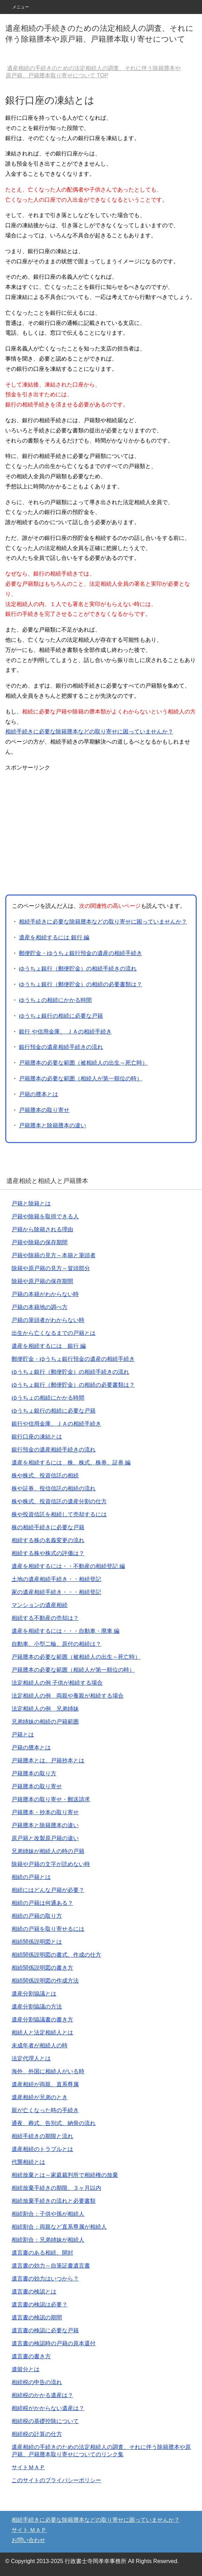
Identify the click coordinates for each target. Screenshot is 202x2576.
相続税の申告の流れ (37, 2382)
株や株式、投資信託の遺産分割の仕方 (59, 1501)
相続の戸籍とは (31, 1877)
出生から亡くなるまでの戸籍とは (54, 1333)
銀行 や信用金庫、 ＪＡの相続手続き (65, 1032)
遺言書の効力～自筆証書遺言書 (51, 2266)
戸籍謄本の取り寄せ (44, 1110)
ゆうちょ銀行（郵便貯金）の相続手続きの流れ (78, 969)
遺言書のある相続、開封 (42, 2253)
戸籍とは (23, 1735)
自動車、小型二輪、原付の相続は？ (56, 1644)
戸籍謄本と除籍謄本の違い (52, 1125)
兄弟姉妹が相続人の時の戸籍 (48, 1851)
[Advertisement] (64, 832)
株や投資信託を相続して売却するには (59, 1514)
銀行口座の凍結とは (37, 1437)
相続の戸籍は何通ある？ (42, 1903)
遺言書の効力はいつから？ (45, 2279)
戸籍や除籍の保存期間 (40, 1242)
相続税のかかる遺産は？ (42, 2395)
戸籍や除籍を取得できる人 (45, 1216)
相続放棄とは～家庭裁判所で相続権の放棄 (65, 2175)
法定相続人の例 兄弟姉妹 (45, 1709)
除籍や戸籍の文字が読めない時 (51, 1864)
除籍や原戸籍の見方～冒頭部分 (51, 1268)
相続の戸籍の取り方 (37, 1916)
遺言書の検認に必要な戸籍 (45, 2330)
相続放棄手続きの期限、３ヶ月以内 (56, 2188)
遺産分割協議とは (34, 1994)
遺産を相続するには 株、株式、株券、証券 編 (71, 1462)
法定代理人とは (31, 2058)
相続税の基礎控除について (45, 2421)
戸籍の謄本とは (38, 1094)
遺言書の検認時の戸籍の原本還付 (54, 2343)
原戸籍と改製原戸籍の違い (45, 1838)
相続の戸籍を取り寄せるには (48, 1929)
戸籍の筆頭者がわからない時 (48, 1320)
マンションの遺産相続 (40, 1605)
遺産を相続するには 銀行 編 (54, 937)
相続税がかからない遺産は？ (48, 2408)
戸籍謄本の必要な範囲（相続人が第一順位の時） (80, 1078)
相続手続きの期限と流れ (42, 2136)
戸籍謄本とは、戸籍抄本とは (48, 1760)
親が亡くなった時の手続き (45, 2110)
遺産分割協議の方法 (37, 2007)
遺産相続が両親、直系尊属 (45, 2084)
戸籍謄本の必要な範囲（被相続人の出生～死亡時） (83, 1063)
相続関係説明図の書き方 (42, 1968)
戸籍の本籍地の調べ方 (40, 1307)
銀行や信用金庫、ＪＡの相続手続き (56, 1424)
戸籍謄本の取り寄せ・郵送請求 (51, 1799)
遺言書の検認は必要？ (40, 2304)
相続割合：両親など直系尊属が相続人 (59, 2227)
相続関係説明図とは (37, 1942)
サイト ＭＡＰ (29, 2530)
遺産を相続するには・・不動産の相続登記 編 (68, 1566)
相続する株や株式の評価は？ (48, 1553)
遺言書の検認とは (34, 2292)
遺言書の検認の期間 (37, 2317)
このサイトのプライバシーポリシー (56, 2480)
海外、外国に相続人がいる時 (48, 2071)
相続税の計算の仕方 (37, 2434)
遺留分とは (26, 2369)
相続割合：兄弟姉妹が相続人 (48, 2240)
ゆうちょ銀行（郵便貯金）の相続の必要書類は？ (80, 984)
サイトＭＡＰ (28, 2467)
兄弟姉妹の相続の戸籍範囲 (45, 1722)
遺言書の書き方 (31, 2356)
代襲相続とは (28, 2162)
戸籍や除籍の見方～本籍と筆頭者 (54, 1255)
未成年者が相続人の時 (40, 2045)
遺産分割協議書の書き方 (42, 2019)
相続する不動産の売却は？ (45, 1618)
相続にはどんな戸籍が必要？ (48, 1890)
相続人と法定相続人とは (42, 2032)
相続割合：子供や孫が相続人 (48, 2214)
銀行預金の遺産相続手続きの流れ (61, 1047)
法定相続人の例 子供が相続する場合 (57, 1683)
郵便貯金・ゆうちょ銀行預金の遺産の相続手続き (80, 953)
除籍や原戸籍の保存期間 (42, 1281)
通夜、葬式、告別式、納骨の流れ (54, 2123)
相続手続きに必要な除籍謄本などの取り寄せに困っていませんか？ (89, 731)
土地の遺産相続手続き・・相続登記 (56, 1579)
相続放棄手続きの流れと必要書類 (54, 2201)
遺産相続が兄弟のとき (40, 2097)
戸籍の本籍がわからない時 (45, 1294)
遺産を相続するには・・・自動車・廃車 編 (65, 1631)
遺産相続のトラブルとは (42, 2149)
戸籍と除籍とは (31, 1203)
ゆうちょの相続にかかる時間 (55, 1000)
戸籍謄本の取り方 (34, 1773)
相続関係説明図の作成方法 (45, 1981)
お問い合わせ (28, 2540)
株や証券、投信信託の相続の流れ (54, 1488)
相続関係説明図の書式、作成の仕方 (56, 1955)
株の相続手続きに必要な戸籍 (48, 1527)
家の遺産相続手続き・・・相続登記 (56, 1592)
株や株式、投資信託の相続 (45, 1475)
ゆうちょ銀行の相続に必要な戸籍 (61, 1016)
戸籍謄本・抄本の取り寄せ (45, 1812)
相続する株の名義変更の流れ (48, 1540)
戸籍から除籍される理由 (42, 1229)
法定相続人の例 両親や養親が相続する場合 (68, 1696)
